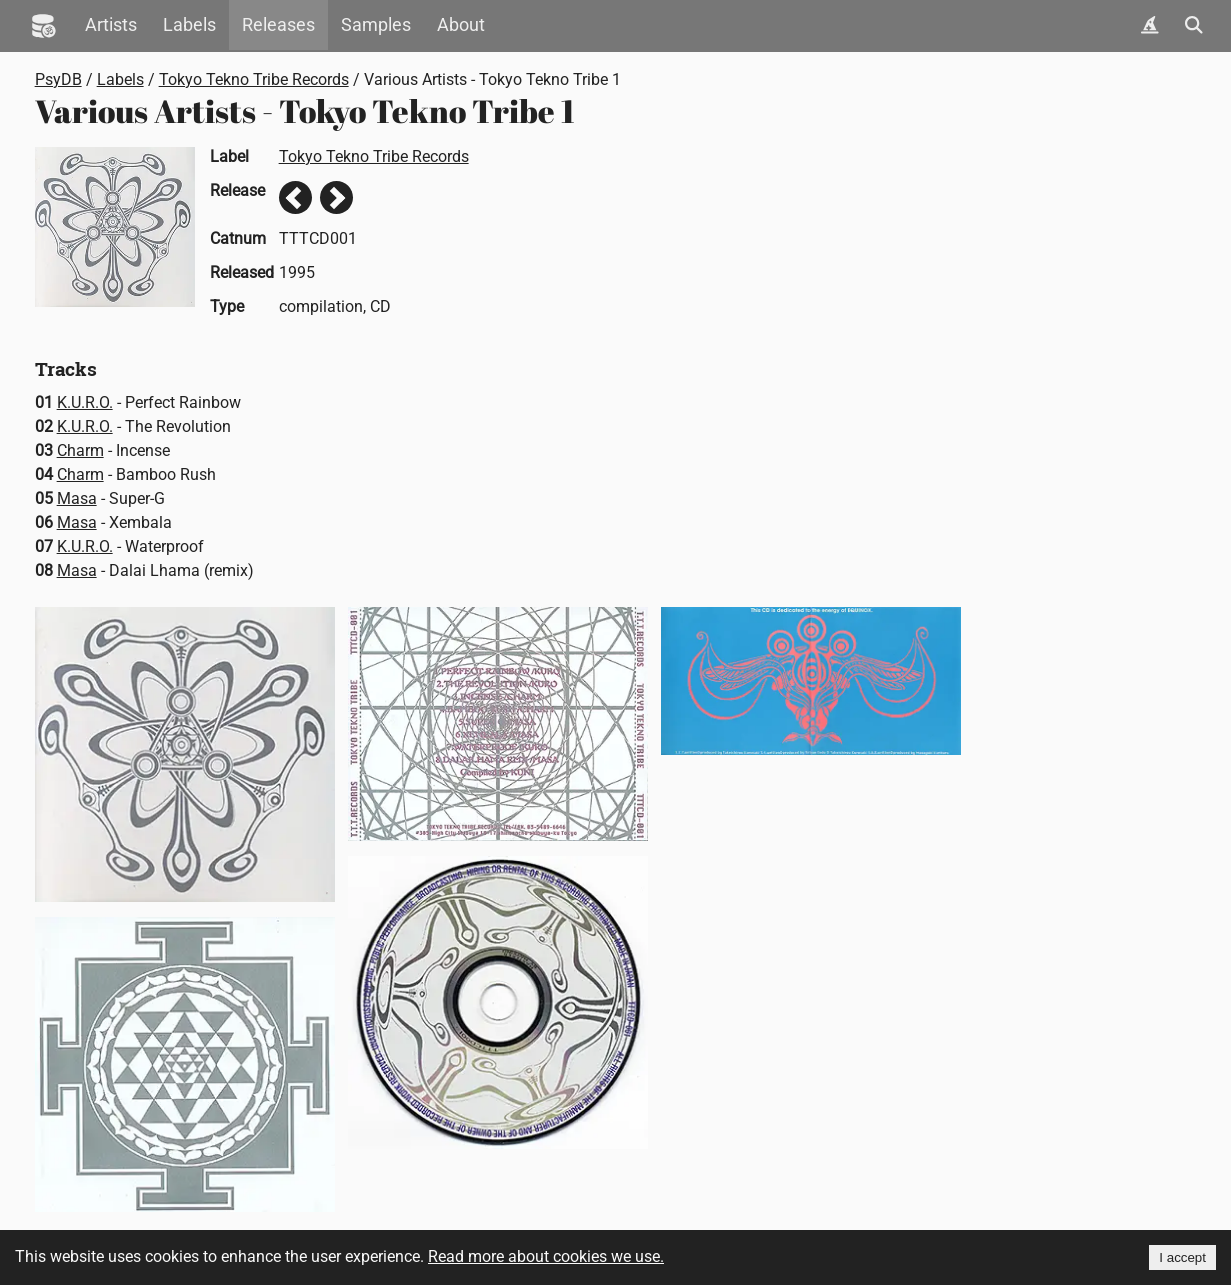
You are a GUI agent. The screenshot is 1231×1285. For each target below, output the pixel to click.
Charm (80, 450)
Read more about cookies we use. (546, 1256)
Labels (189, 25)
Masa (77, 498)
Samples (376, 25)
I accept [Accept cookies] (1182, 1257)
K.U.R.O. (85, 402)
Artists (111, 25)
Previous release (295, 197)
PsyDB (58, 79)
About (461, 25)
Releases (278, 25)
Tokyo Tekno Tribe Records (254, 79)
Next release (336, 197)
